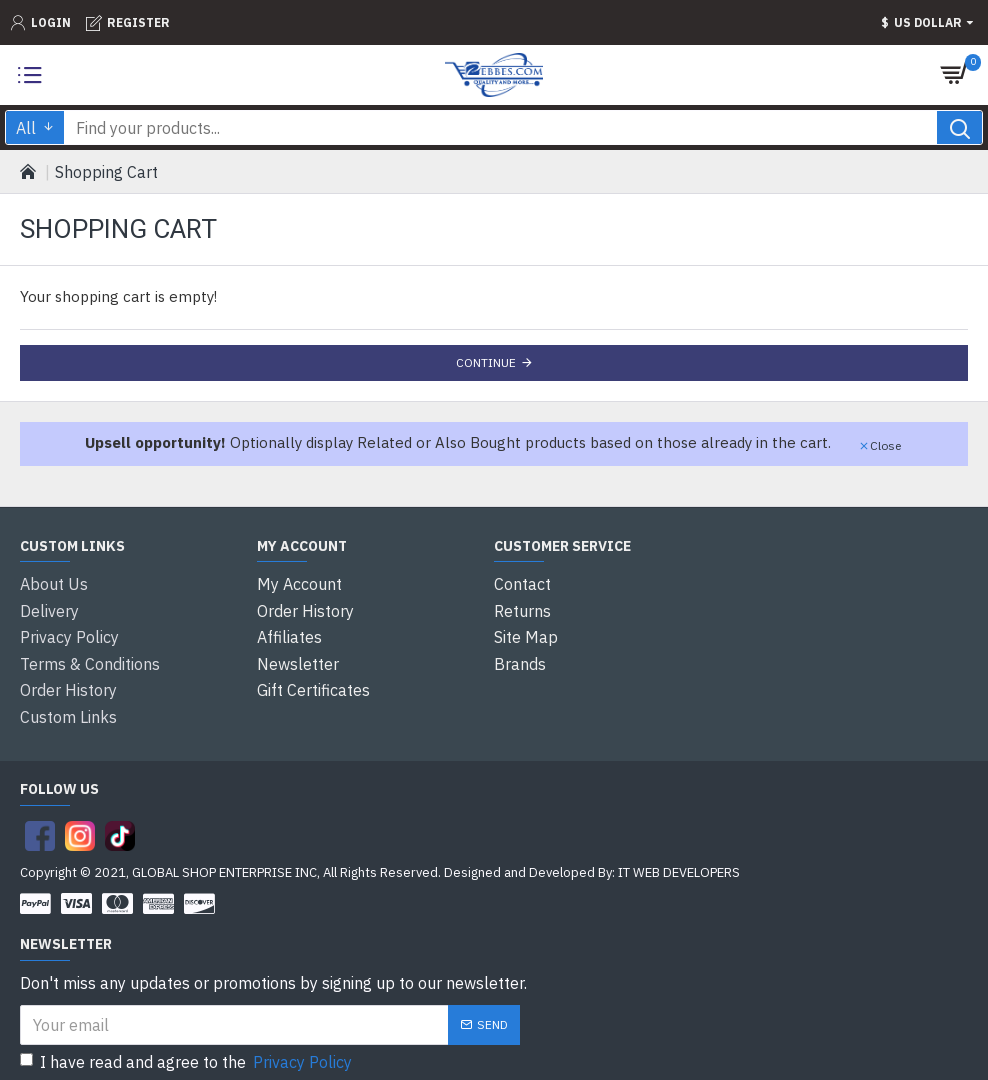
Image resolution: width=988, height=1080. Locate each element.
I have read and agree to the (187, 1048)
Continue (486, 362)
